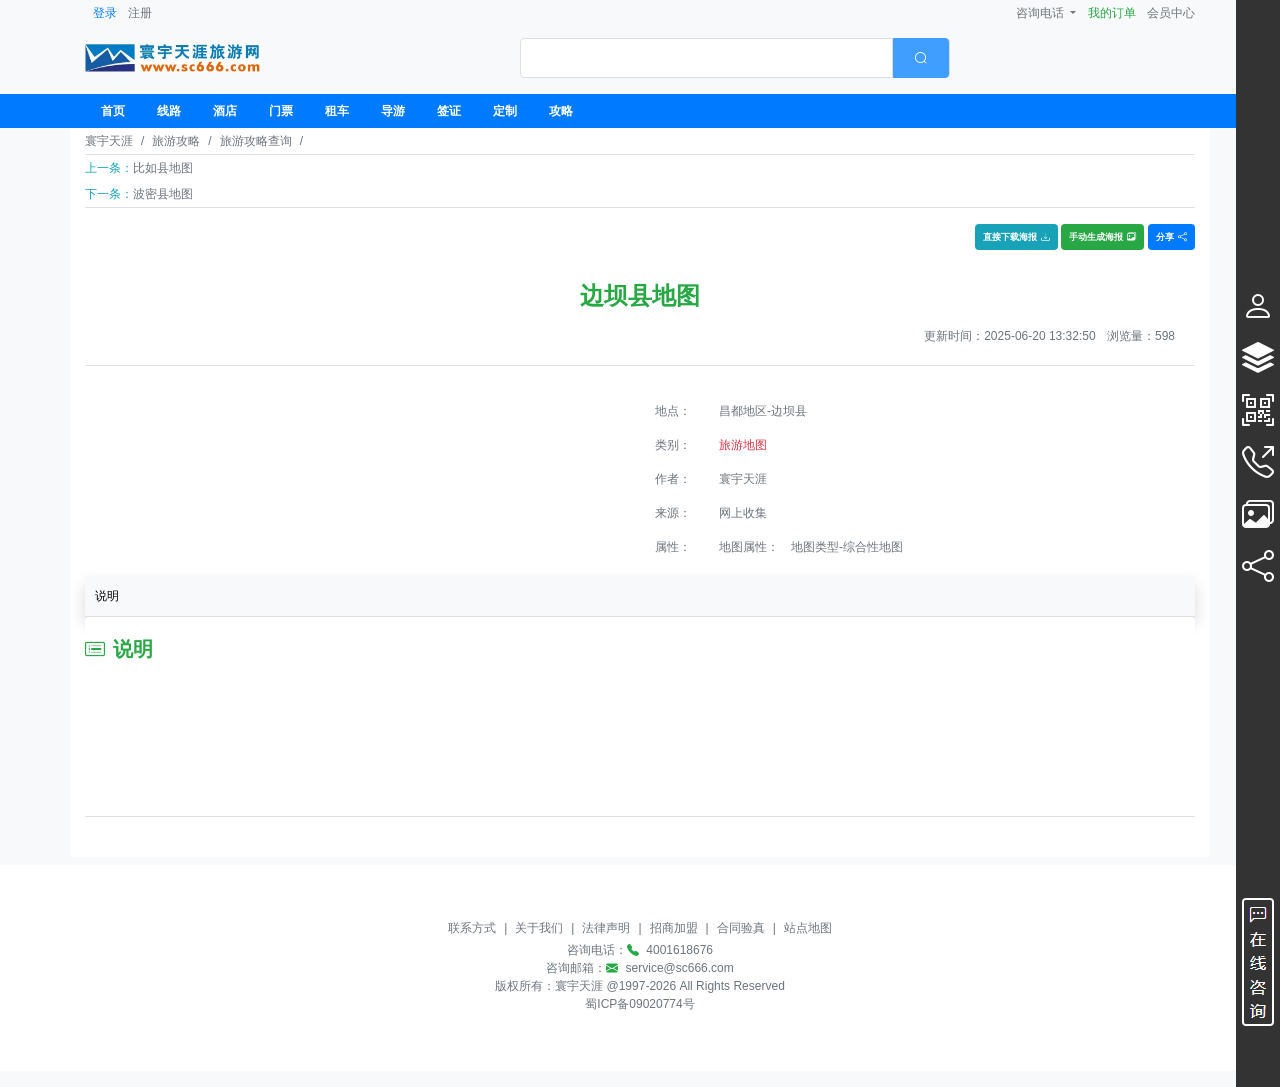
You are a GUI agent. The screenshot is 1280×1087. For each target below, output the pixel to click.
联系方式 (472, 928)
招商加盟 (674, 928)
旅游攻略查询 (256, 141)
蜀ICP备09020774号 (639, 1004)
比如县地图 (163, 168)
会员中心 (1171, 13)
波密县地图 (163, 194)
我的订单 (1112, 13)
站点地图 (808, 928)
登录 (105, 13)
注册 (140, 13)
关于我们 (539, 928)
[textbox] (706, 58)
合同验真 (741, 928)
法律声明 (606, 928)
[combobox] (735, 58)
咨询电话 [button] (1041, 13)
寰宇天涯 (109, 141)
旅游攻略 (176, 141)
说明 (107, 596)
